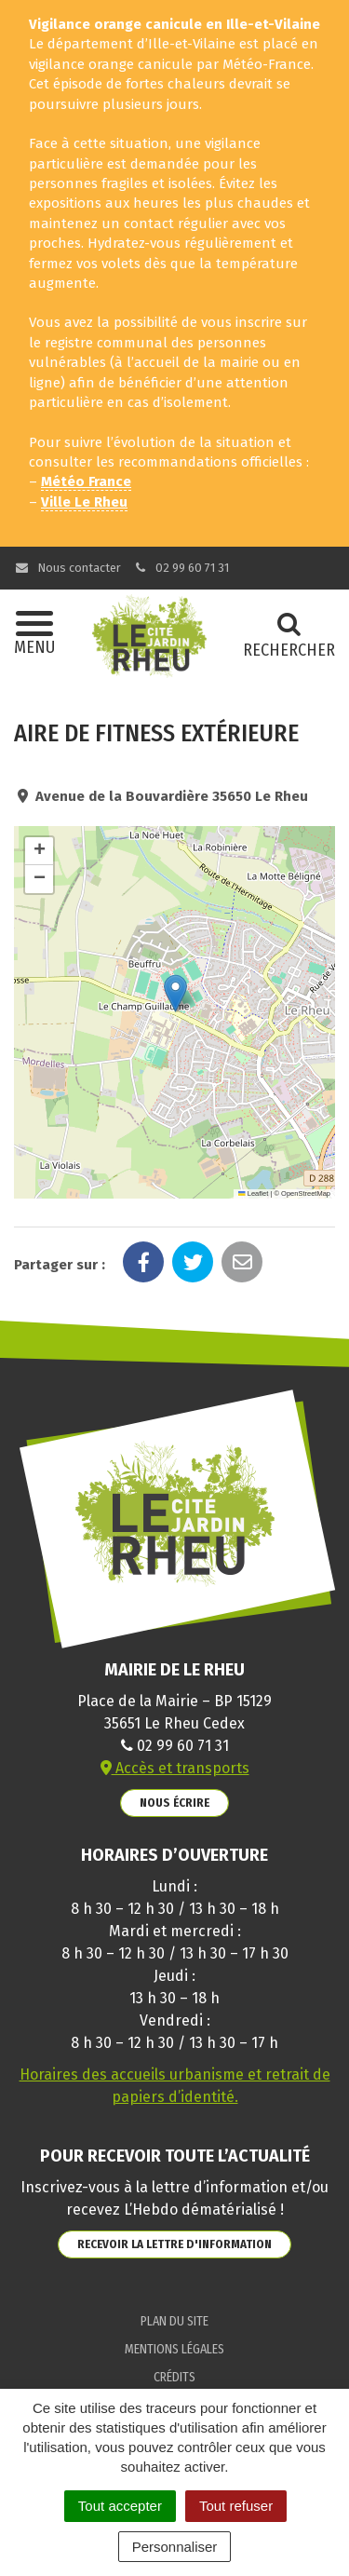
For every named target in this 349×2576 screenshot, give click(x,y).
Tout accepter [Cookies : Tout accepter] (120, 2506)
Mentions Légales (174, 2349)
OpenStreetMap (305, 1193)
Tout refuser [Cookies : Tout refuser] (236, 2506)
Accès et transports (175, 1768)
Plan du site (174, 2321)
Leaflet (253, 1193)
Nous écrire (174, 1803)
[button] (175, 993)
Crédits (174, 2377)
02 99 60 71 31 (181, 568)
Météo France (86, 481)
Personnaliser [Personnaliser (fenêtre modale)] (175, 2547)
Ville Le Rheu (84, 502)
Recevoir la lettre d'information (174, 2244)
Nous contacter (67, 568)
